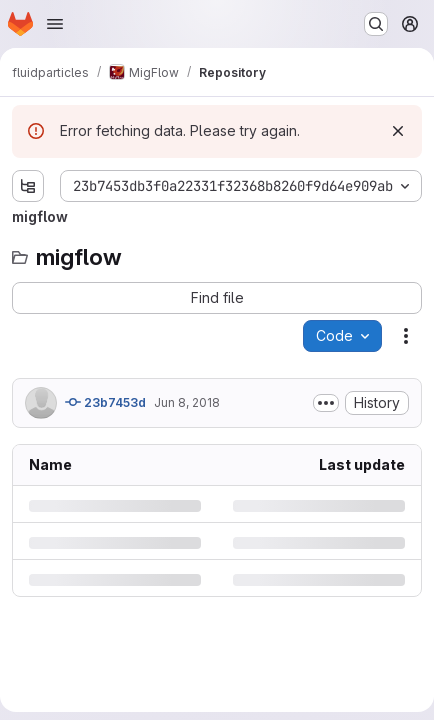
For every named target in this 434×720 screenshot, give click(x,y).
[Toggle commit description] (326, 403)
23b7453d (105, 402)
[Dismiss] (398, 131)
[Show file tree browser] (28, 186)
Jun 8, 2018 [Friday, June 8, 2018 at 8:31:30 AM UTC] (187, 402)
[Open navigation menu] (55, 24)
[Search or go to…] (376, 24)
